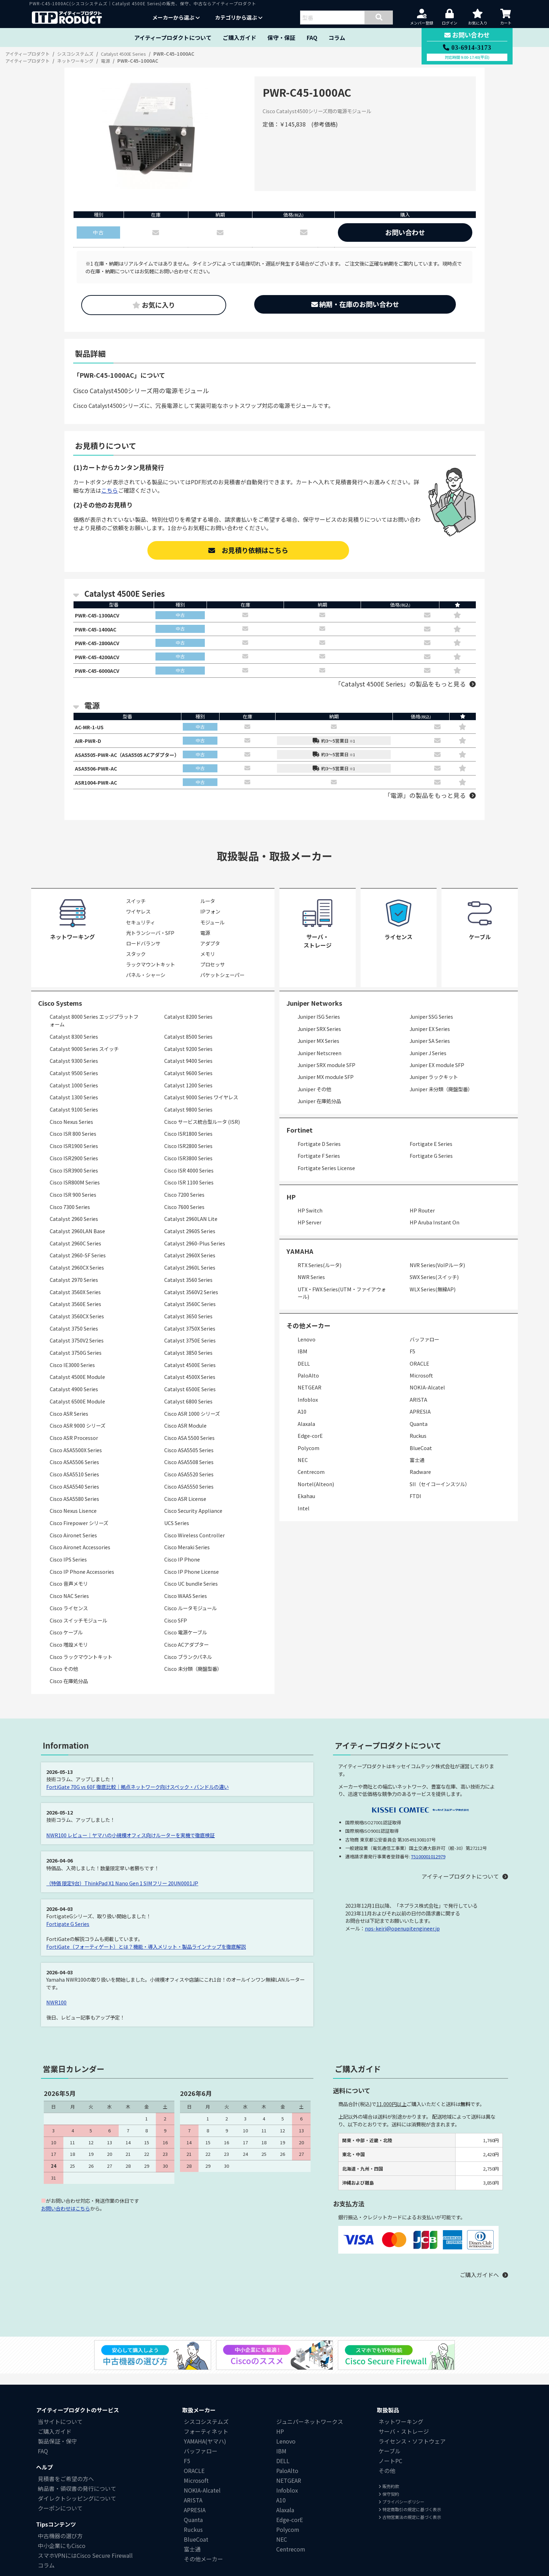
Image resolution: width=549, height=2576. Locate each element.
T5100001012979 (428, 1866)
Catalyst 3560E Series (75, 1313)
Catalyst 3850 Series (188, 1361)
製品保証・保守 (57, 2450)
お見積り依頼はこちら (248, 550)
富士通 (417, 1469)
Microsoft (421, 1384)
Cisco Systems (60, 1012)
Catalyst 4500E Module (77, 1386)
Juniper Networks (314, 1012)
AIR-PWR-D (89, 747)
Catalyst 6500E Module (77, 1410)
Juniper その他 (314, 1098)
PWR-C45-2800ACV (100, 645)
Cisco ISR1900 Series (74, 1155)
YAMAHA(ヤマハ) (205, 2450)
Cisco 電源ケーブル (185, 1641)
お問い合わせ (405, 232)
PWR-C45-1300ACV (100, 615)
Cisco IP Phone (182, 1568)
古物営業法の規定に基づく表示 (409, 2526)
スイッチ (136, 910)
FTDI (415, 1505)
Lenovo (306, 1348)
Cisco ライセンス (69, 1617)
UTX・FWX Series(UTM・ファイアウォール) (342, 1302)
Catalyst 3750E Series (190, 1349)
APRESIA (420, 1420)
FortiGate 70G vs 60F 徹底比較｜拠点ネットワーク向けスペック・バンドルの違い (137, 1795)
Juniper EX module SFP (437, 1074)
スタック (136, 962)
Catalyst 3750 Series (74, 1337)
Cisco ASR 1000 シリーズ (192, 1422)
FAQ (312, 37)
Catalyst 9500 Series (74, 1082)
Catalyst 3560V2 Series (191, 1301)
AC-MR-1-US (91, 732)
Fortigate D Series (319, 1152)
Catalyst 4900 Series (74, 1398)
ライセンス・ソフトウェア (412, 2450)
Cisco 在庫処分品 (69, 1690)
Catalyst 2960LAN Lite (190, 1228)
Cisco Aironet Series (73, 1544)
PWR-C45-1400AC (98, 630)
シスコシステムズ (206, 2430)
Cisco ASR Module (185, 1435)
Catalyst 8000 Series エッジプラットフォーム (94, 1029)
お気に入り (153, 305)
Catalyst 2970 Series (74, 1288)
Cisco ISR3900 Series (74, 1179)
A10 (302, 1420)
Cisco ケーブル (66, 1641)
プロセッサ (212, 973)
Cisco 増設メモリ (69, 1653)
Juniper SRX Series (319, 1037)
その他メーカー (203, 2568)
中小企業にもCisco (61, 2554)
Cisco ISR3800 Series (188, 1167)
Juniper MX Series (318, 1050)
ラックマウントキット (150, 973)
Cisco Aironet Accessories (80, 1556)
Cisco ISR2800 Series (188, 1155)
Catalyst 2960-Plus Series (194, 1252)
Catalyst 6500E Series (190, 1398)
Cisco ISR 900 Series (73, 1203)
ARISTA (418, 1408)
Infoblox (308, 1408)
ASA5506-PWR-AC (98, 776)
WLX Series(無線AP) (433, 1298)
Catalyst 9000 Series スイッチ (84, 1057)
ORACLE (419, 1372)
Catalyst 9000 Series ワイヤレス (201, 1106)
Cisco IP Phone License (191, 1580)
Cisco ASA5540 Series (74, 1495)
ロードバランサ (143, 952)
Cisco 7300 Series (70, 1215)
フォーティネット (206, 2440)
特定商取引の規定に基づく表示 (409, 2518)
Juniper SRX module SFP (326, 1074)
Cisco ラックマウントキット (81, 1665)
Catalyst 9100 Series (74, 1118)
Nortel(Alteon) (316, 1493)
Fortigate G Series (431, 1165)
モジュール (212, 931)
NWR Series (311, 1286)
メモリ (207, 962)
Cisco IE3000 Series (72, 1374)
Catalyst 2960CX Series (77, 1276)
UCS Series (176, 1532)
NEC (303, 1469)
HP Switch (310, 1219)
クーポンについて (60, 2517)
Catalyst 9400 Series (188, 1070)
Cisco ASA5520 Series (189, 1483)
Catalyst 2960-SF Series (78, 1264)
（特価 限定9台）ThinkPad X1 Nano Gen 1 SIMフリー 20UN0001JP (122, 1892)
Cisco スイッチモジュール (78, 1629)
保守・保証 (281, 37)
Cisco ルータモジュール (190, 1617)
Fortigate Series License (326, 1177)
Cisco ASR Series (69, 1422)
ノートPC (390, 2470)
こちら (109, 490)
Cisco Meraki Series (187, 1556)
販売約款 (388, 2495)
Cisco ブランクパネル (188, 1665)
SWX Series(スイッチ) (434, 1286)
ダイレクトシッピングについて (77, 2507)
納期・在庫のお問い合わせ (355, 304)
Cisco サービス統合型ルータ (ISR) (202, 1130)
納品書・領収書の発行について (77, 2497)
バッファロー (424, 1348)
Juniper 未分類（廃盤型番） (441, 1098)
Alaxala (306, 1432)
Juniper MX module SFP (326, 1086)
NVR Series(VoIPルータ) (437, 1274)
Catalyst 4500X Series (189, 1386)
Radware (420, 1481)
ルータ (207, 910)
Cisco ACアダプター (186, 1653)
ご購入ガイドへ (479, 2284)
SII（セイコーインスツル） (440, 1493)
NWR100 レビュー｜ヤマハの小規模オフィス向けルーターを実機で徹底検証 (130, 1844)
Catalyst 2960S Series (189, 1240)
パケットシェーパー (222, 984)
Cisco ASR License (185, 1507)
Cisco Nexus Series (71, 1130)
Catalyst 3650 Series (188, 1325)
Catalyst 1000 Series (74, 1094)
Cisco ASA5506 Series (74, 1471)
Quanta (419, 1432)
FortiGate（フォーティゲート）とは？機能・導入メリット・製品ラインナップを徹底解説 (146, 1955)
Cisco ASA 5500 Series (189, 1446)
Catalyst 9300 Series (74, 1070)
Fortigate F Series (319, 1165)
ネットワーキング (400, 2430)
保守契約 (388, 2503)
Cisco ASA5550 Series (189, 1495)
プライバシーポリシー (401, 2511)
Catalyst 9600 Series (188, 1082)
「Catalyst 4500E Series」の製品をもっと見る (400, 688)
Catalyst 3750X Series (189, 1337)
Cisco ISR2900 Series (74, 1167)
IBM (302, 1360)
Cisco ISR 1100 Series (189, 1191)
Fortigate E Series (431, 1152)
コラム (336, 37)
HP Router (422, 1219)
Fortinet (299, 1139)
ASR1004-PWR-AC (98, 791)
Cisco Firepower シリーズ (79, 1532)
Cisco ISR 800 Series (73, 1143)
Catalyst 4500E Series (190, 1374)
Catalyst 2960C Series (75, 1252)
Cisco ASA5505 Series (189, 1459)
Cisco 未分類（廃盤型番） (193, 1678)
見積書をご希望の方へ (66, 2487)
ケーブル (389, 2460)
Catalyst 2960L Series (189, 1276)
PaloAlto (308, 1384)
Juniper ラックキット (434, 1086)
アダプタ (210, 952)
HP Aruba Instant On (434, 1231)
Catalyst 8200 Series (188, 1026)
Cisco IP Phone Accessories (82, 1580)
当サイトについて (60, 2430)
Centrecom (311, 1481)
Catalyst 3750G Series (76, 1361)
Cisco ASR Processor (74, 1446)
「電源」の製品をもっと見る (425, 804)
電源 (205, 941)
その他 (386, 2479)
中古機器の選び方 (60, 2545)
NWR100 (56, 2011)
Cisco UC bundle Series (191, 1593)
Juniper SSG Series (431, 1026)
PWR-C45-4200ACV (100, 660)
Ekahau (306, 1505)
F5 (412, 1360)
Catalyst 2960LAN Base (77, 1240)
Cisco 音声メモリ (69, 1593)
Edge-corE (310, 1444)
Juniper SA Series (430, 1050)
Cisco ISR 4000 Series (189, 1179)
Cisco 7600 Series (184, 1215)
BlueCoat (421, 1457)
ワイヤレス (138, 920)
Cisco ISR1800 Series (188, 1143)
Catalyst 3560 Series (188, 1288)
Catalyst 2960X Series (189, 1264)
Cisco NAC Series (69, 1605)
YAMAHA (299, 1260)
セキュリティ (140, 931)
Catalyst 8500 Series (188, 1045)
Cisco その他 (64, 1678)
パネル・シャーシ (145, 984)
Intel (304, 1517)
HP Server (309, 1231)
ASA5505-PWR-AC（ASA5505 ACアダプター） (134, 761)
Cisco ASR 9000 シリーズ (77, 1435)
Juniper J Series (428, 1062)
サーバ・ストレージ (403, 2440)
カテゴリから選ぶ (239, 17)
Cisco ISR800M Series (75, 1191)
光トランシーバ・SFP (150, 941)
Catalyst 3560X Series (75, 1301)
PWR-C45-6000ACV (100, 674)
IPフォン (210, 920)
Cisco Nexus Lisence (73, 1520)
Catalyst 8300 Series (74, 1045)
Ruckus (418, 1444)
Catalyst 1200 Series (188, 1094)
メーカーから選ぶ (176, 17)
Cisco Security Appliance (193, 1520)
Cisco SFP (175, 1629)
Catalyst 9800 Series (188, 1118)
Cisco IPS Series (68, 1568)
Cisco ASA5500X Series (76, 1459)
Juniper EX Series (430, 1037)
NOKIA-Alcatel (427, 1396)
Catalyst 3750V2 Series (77, 1349)
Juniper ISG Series (319, 1026)
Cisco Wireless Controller (194, 1544)
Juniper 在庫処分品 (319, 1110)
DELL (304, 1372)
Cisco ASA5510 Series (74, 1483)
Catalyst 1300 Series (74, 1106)
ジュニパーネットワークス (309, 2430)
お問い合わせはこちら (65, 2217)
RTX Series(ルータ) (319, 1274)
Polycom (308, 1457)
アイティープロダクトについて (172, 37)
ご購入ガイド (239, 37)
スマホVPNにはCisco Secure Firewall (85, 2564)
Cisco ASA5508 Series (189, 1471)
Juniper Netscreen (319, 1062)
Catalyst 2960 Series (74, 1228)
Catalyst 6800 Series (188, 1410)
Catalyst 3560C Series (190, 1313)
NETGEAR (309, 1396)
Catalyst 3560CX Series (77, 1325)
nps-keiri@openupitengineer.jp (402, 1937)
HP (291, 1205)
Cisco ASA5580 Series (74, 1507)
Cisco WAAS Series (185, 1605)
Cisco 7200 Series (184, 1203)
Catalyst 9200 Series (188, 1057)
